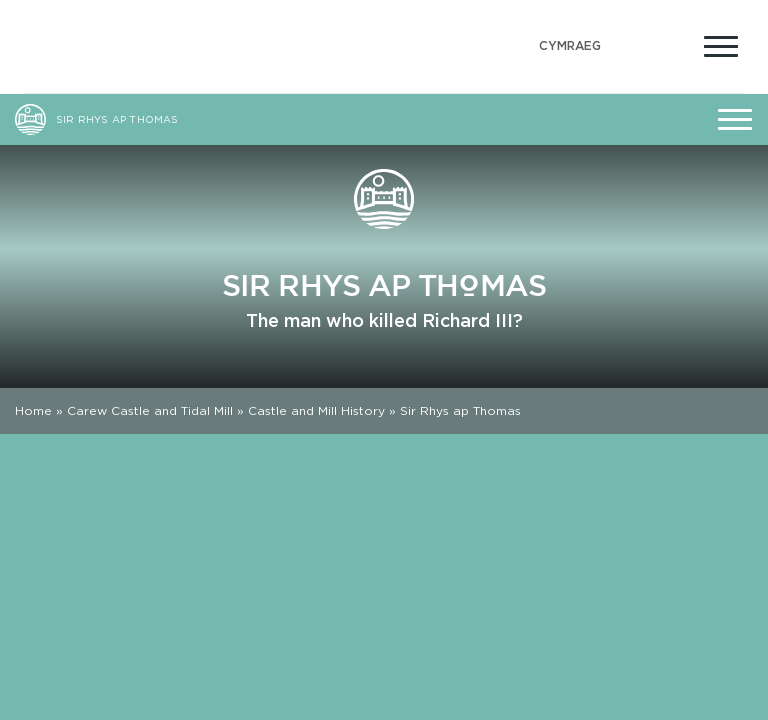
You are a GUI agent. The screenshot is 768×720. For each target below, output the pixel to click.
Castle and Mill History (316, 410)
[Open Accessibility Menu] (673, 44)
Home (33, 410)
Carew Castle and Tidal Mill (150, 410)
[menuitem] (570, 46)
